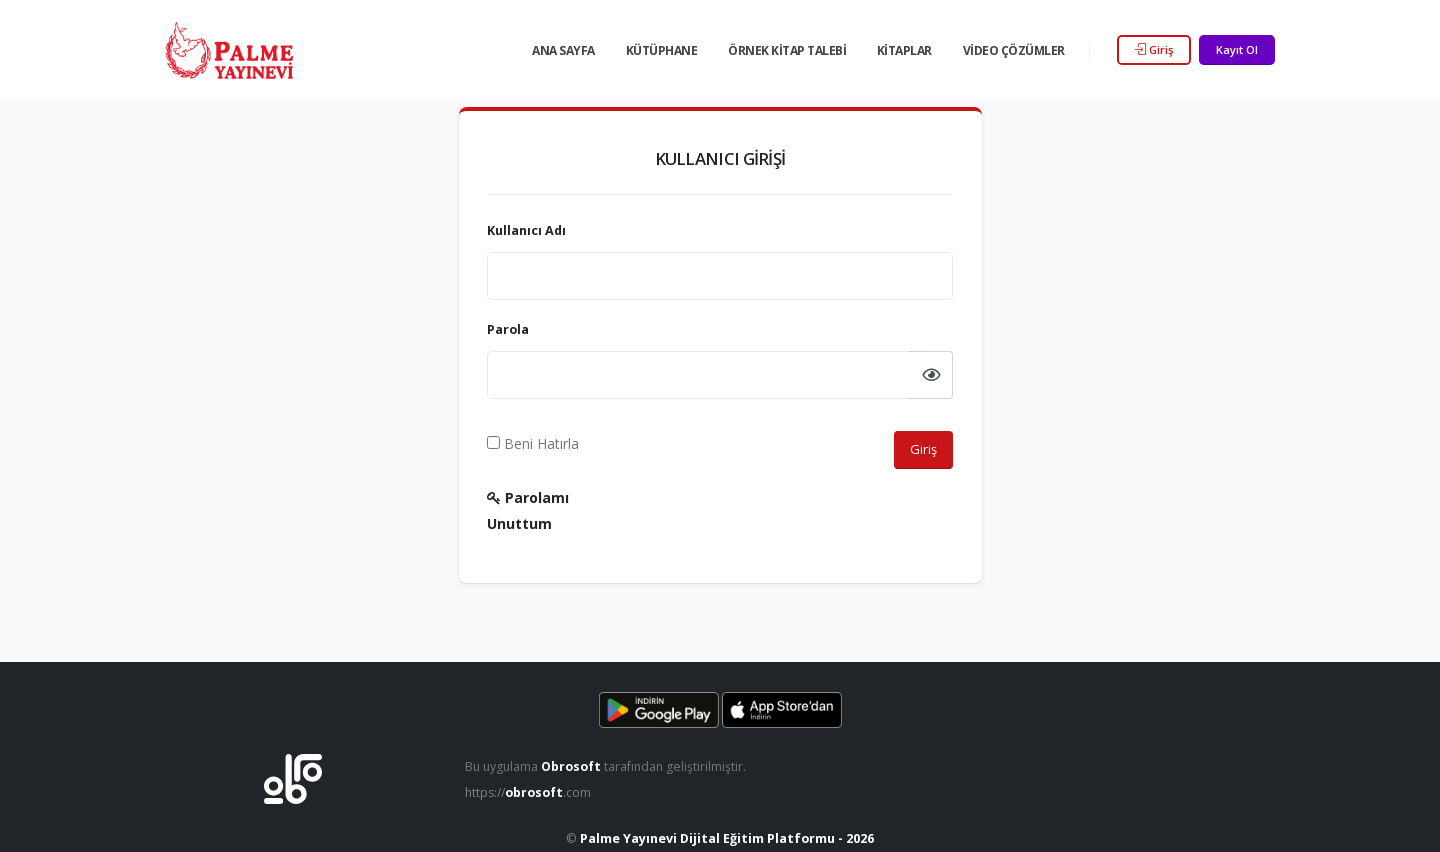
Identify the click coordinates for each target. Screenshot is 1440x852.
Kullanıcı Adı (526, 230)
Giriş (1154, 49)
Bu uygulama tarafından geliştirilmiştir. (609, 766)
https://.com (530, 792)
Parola (508, 329)
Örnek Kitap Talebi (787, 50)
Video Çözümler (1014, 50)
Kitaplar (904, 50)
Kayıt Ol (1237, 49)
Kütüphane (662, 50)
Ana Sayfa (563, 50)
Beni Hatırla (533, 443)
